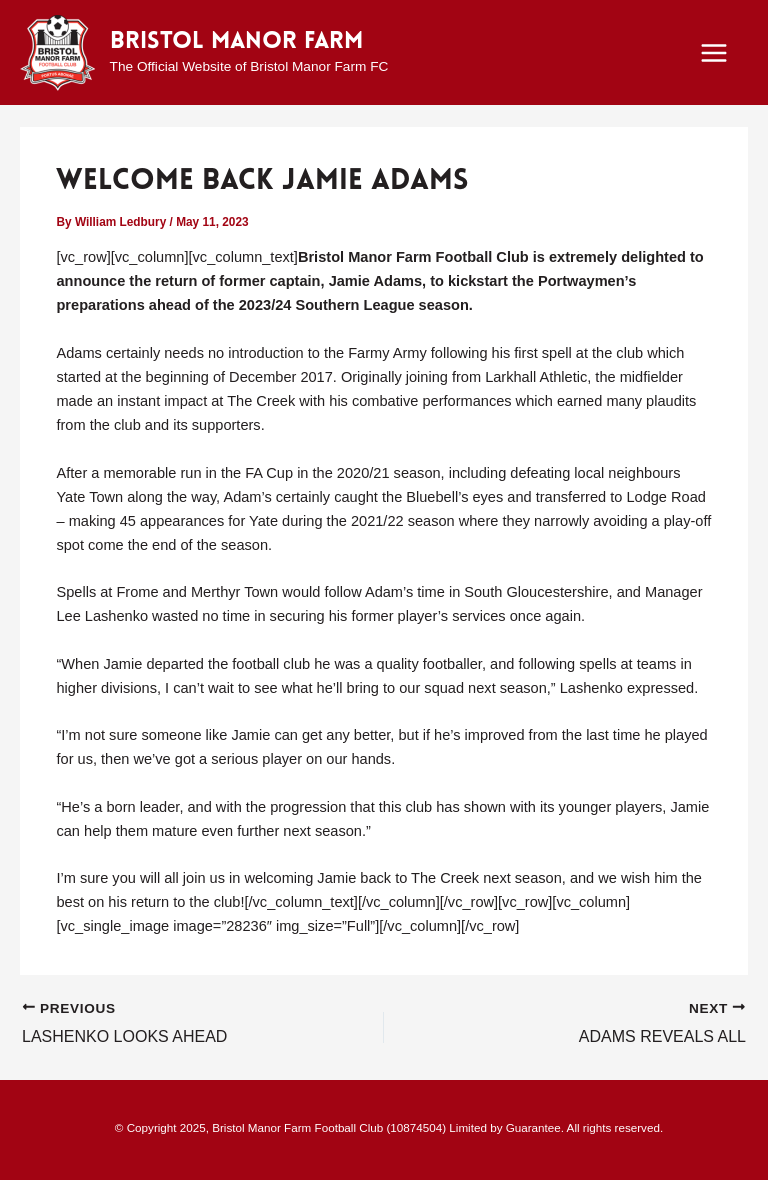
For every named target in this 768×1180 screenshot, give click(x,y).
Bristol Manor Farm (236, 42)
